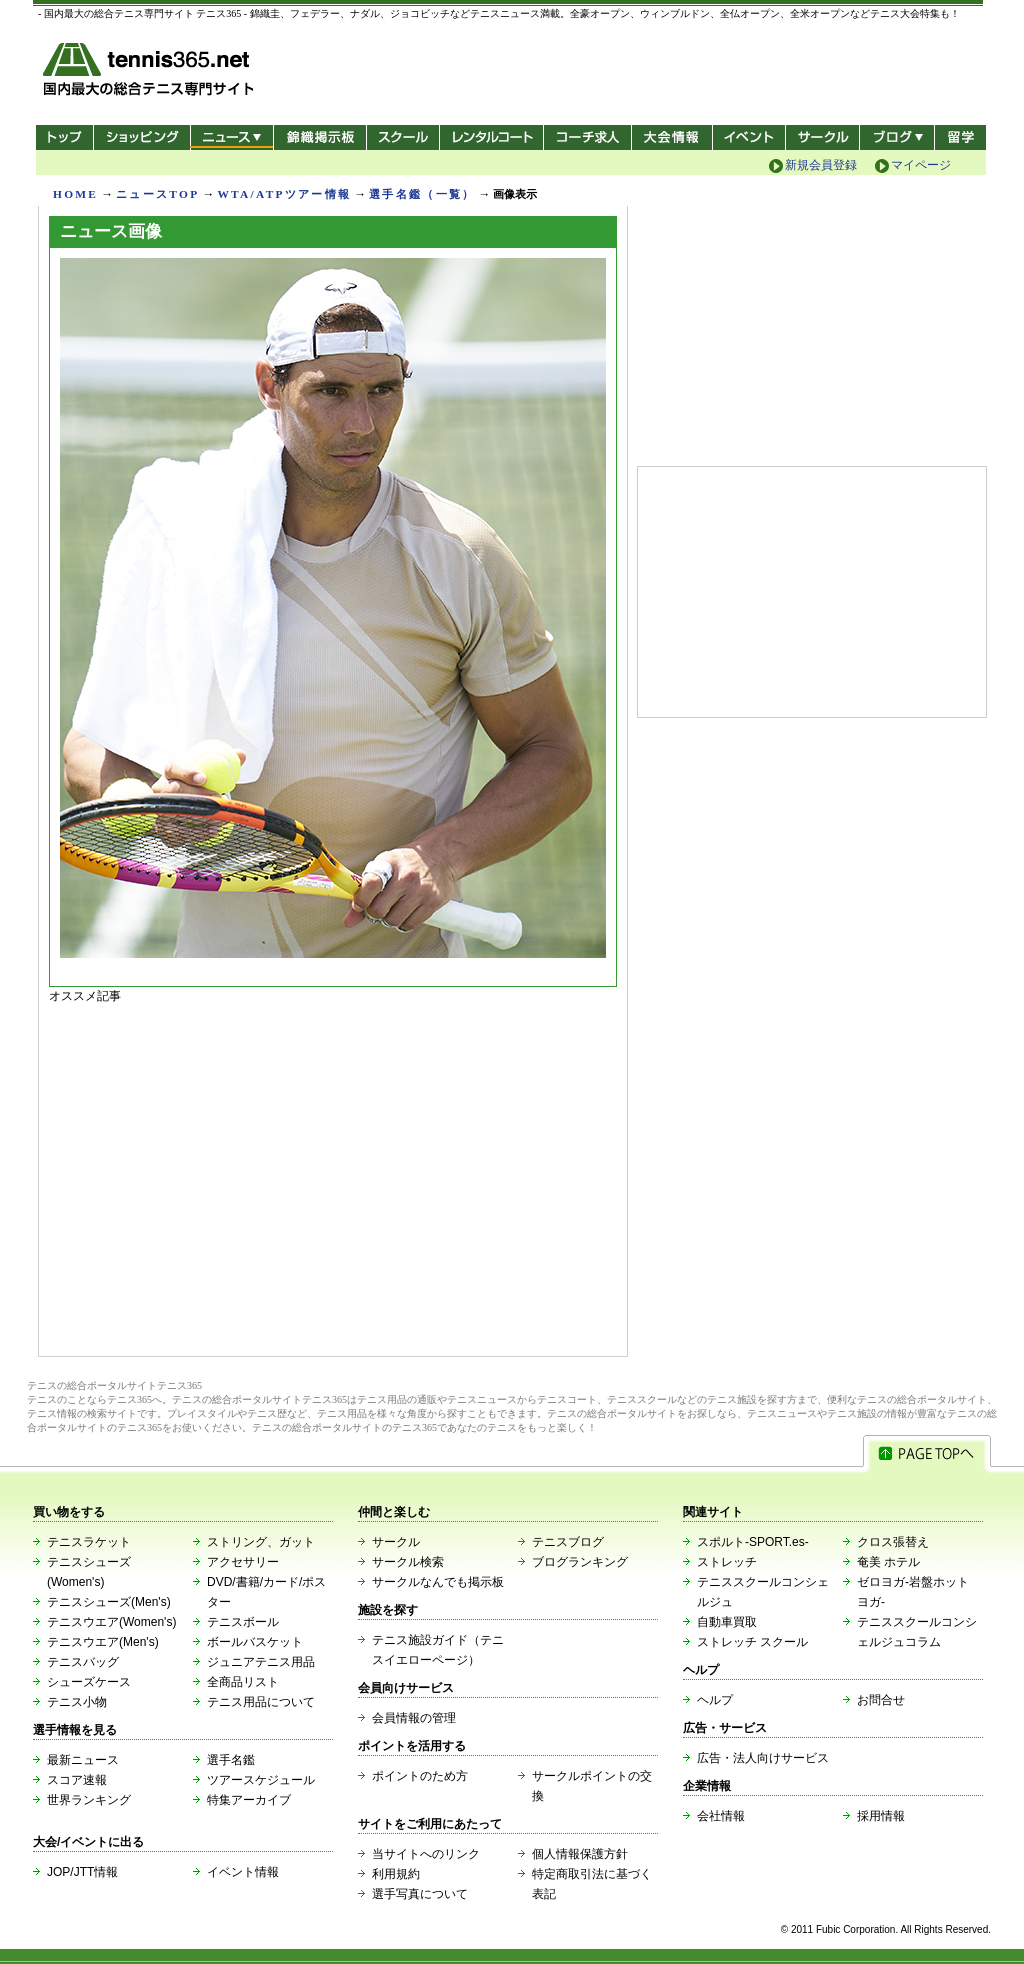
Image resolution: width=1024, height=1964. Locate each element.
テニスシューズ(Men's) (109, 1602)
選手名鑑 (231, 1760)
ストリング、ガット (261, 1542)
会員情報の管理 (414, 1718)
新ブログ (897, 137)
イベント (749, 137)
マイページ (921, 165)
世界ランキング (89, 1800)
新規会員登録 (821, 165)
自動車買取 (727, 1622)
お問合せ (881, 1700)
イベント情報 (243, 1872)
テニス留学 (960, 137)
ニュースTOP (157, 194)
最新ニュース (83, 1760)
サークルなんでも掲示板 (438, 1582)
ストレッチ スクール (752, 1642)
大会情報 (672, 137)
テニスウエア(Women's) (111, 1622)
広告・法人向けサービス (763, 1758)
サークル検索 (408, 1562)
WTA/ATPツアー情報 (284, 194)
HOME (75, 194)
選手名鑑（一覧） (422, 194)
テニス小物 (77, 1702)
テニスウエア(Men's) (103, 1642)
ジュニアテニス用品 (261, 1662)
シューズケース (89, 1682)
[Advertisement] (333, 1175)
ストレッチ (727, 1562)
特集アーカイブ (249, 1800)
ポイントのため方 (420, 1776)
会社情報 (721, 1816)
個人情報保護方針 (580, 1854)
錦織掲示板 (319, 137)
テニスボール (243, 1622)
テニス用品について (261, 1702)
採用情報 (881, 1816)
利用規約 (396, 1874)
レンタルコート (493, 137)
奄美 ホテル (888, 1562)
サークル (822, 137)
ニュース (231, 137)
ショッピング (141, 137)
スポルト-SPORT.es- (753, 1542)
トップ (64, 137)
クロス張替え (893, 1542)
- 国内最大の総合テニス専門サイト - (150, 72)
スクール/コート (402, 137)
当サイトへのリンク (426, 1854)
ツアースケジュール (261, 1780)
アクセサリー (243, 1562)
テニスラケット (89, 1542)
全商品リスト (243, 1682)
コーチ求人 (589, 137)
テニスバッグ (83, 1662)
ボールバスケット (255, 1642)
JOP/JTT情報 (82, 1872)
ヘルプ (715, 1700)
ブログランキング (580, 1562)
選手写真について (420, 1894)
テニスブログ (568, 1542)
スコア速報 (77, 1780)
